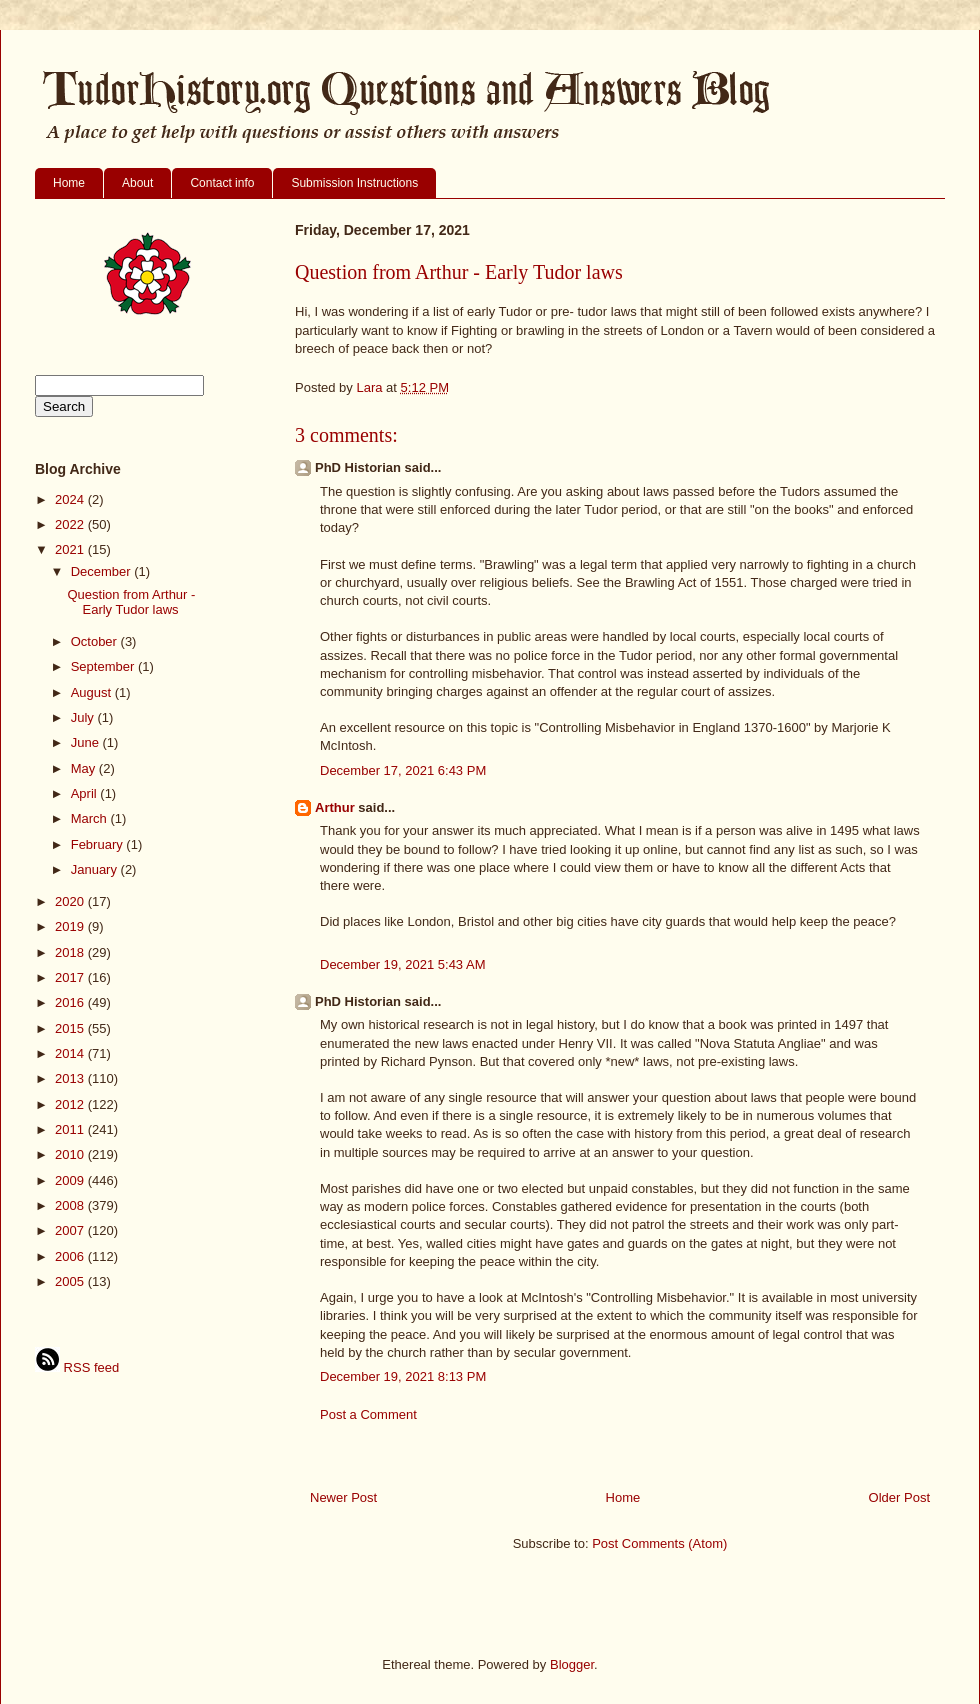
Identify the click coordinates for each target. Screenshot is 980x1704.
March (91, 818)
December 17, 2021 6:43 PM (403, 770)
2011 (71, 1129)
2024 (71, 499)
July (84, 717)
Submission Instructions (354, 183)
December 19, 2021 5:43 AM (403, 964)
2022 (71, 524)
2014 (71, 1053)
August (93, 692)
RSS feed (77, 1367)
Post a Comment (368, 1414)
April (86, 793)
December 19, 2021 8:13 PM (403, 1376)
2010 (71, 1154)
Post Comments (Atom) (659, 1543)
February (99, 844)
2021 (71, 549)
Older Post (899, 1497)
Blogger (572, 1664)
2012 (71, 1104)
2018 (71, 952)
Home (69, 183)
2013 (71, 1078)
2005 (71, 1281)
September (104, 666)
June (87, 742)
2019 (71, 926)
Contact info (222, 183)
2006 (71, 1256)
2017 (71, 977)
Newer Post (343, 1497)
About (137, 183)
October (96, 641)
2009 (71, 1180)
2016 (71, 1002)
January (96, 869)
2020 (71, 901)
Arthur (335, 807)
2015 (71, 1028)
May (85, 768)
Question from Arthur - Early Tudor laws (131, 602)
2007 (71, 1230)
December (103, 571)
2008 (71, 1205)
